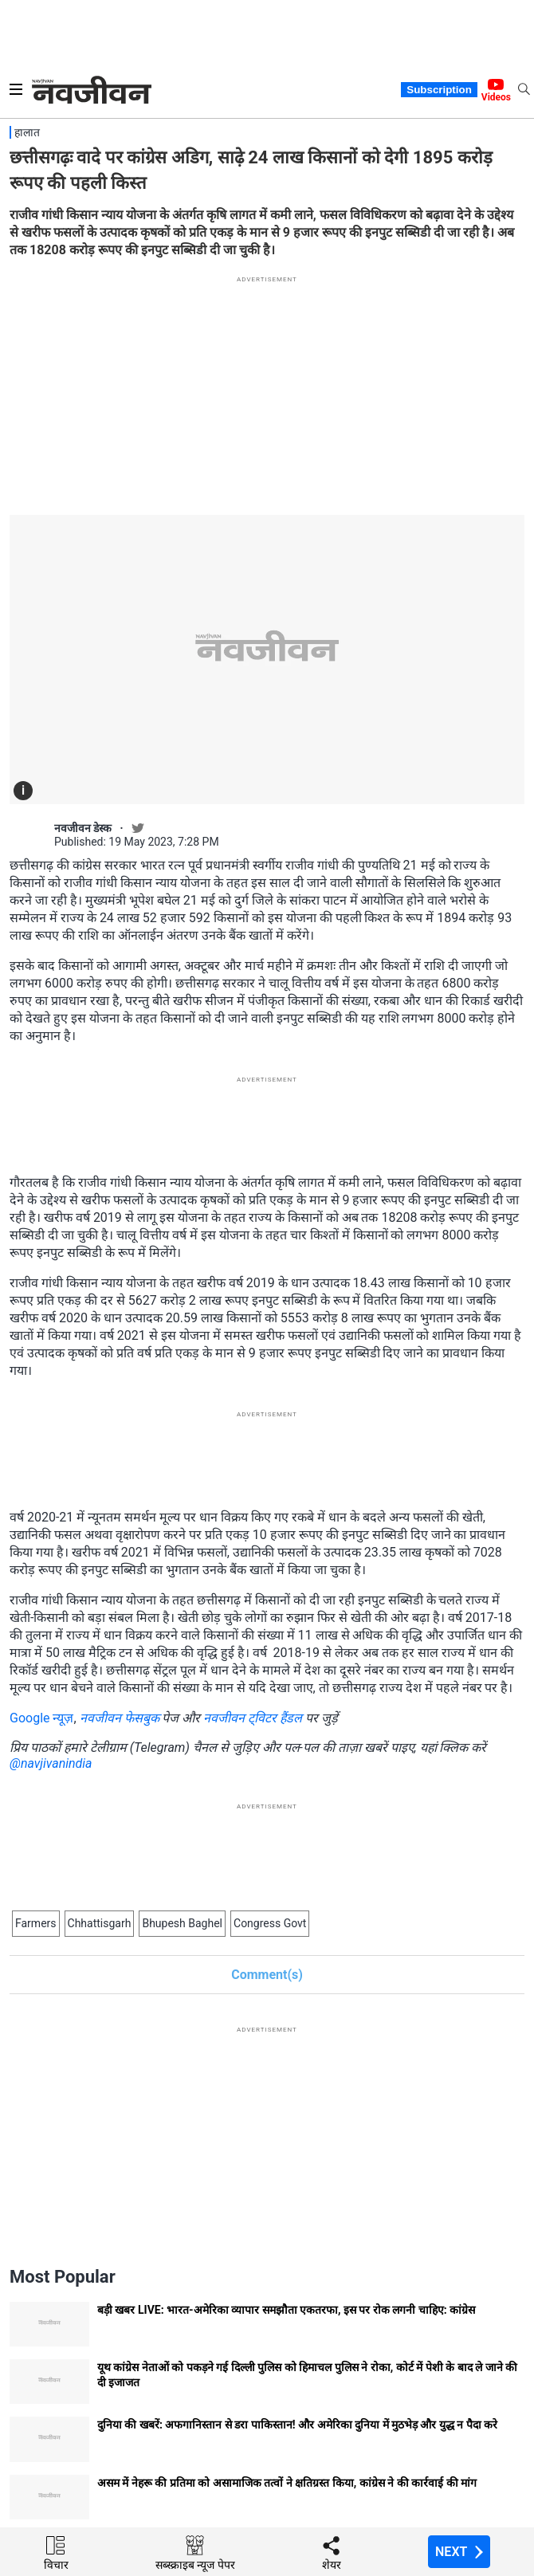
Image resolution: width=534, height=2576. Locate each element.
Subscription (438, 90)
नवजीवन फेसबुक (119, 1718)
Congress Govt (270, 1923)
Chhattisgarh (100, 1923)
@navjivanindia (51, 1763)
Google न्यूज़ (41, 1718)
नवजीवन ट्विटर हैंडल (252, 1718)
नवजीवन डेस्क (83, 828)
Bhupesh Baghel (182, 1923)
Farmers (36, 1923)
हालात (27, 132)
